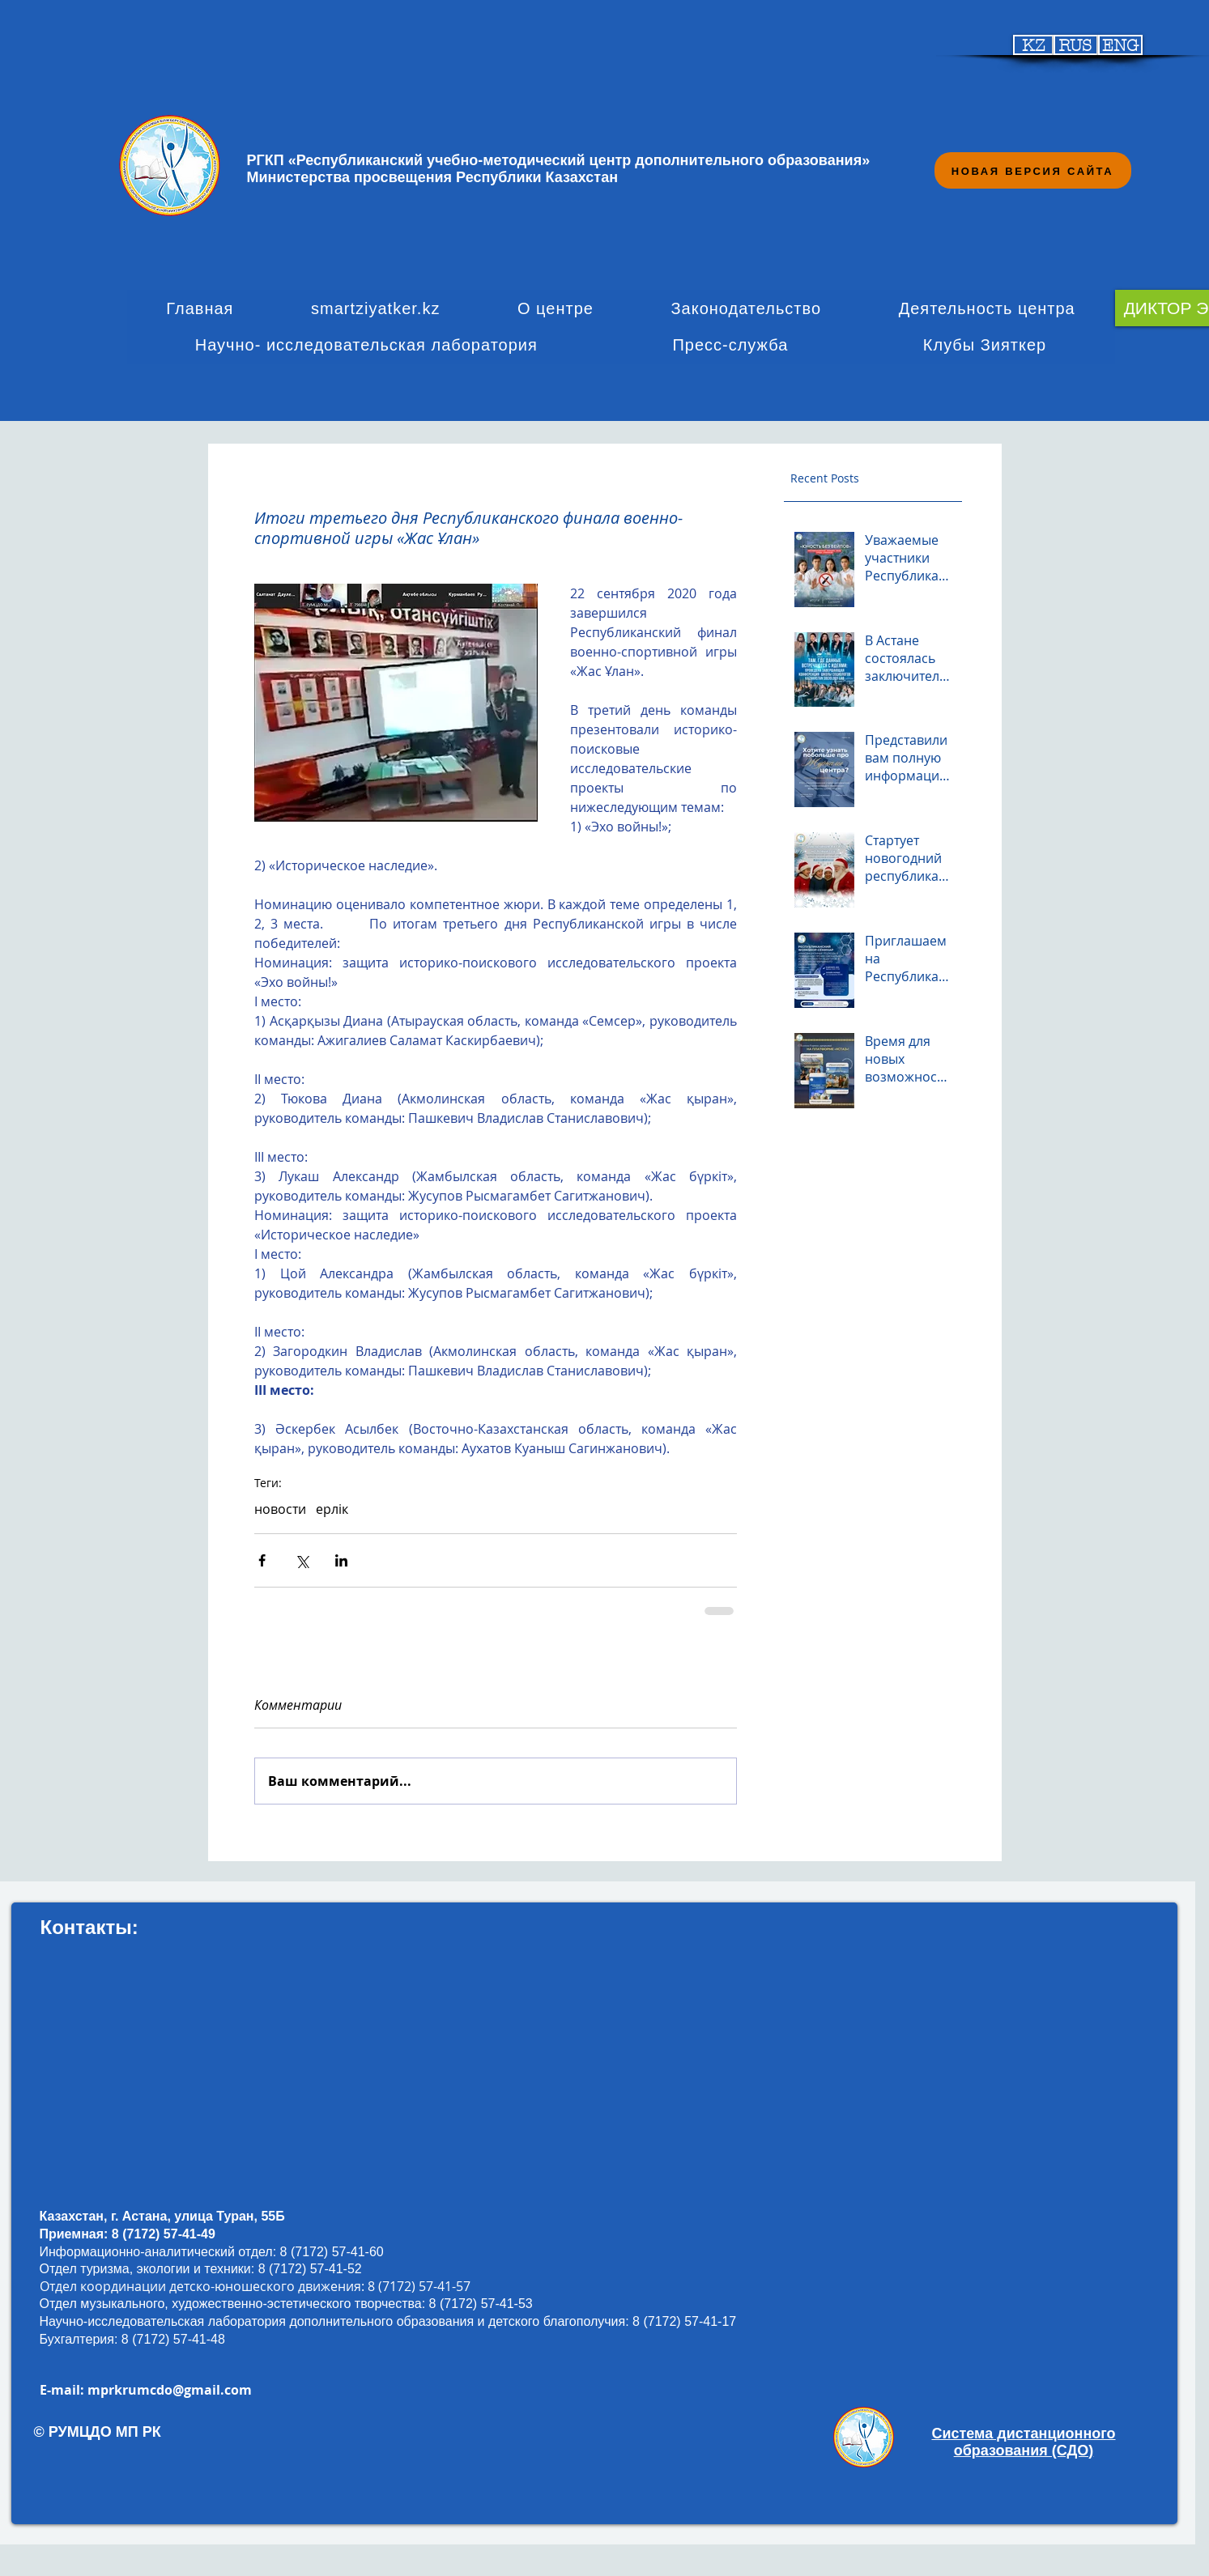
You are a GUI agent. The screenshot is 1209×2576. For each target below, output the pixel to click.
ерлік (332, 1509)
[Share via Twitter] (301, 1560)
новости (280, 1509)
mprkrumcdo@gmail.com (169, 2390)
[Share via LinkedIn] (341, 1560)
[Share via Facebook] (262, 1560)
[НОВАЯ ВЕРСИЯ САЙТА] (1032, 170)
